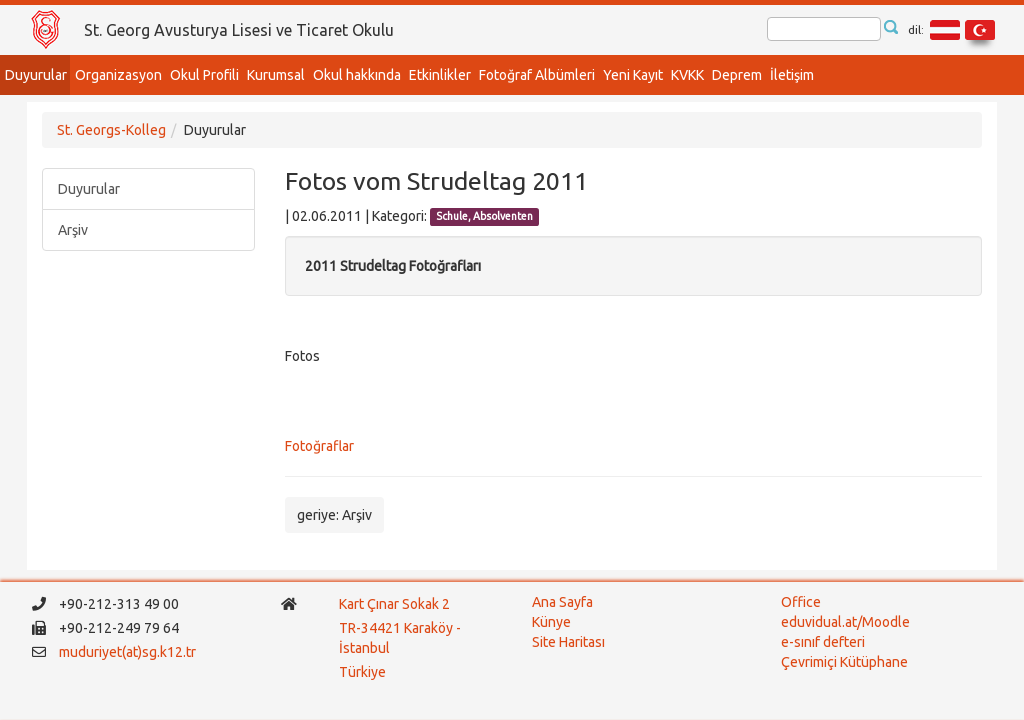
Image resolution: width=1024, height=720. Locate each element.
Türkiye (364, 672)
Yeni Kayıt (633, 75)
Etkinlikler (440, 75)
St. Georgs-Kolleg (111, 130)
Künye (551, 622)
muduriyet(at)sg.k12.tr (127, 652)
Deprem (737, 75)
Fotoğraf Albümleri (537, 75)
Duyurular (36, 75)
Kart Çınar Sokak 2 (394, 604)
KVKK (687, 75)
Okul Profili (204, 75)
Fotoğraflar (319, 446)
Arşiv (73, 230)
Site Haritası (568, 642)
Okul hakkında (357, 75)
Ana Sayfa (562, 602)
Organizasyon (118, 75)
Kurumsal (276, 75)
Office (801, 602)
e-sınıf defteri (823, 642)
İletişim (792, 75)
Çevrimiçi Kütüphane (844, 662)
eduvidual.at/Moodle (845, 622)
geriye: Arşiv (334, 515)
